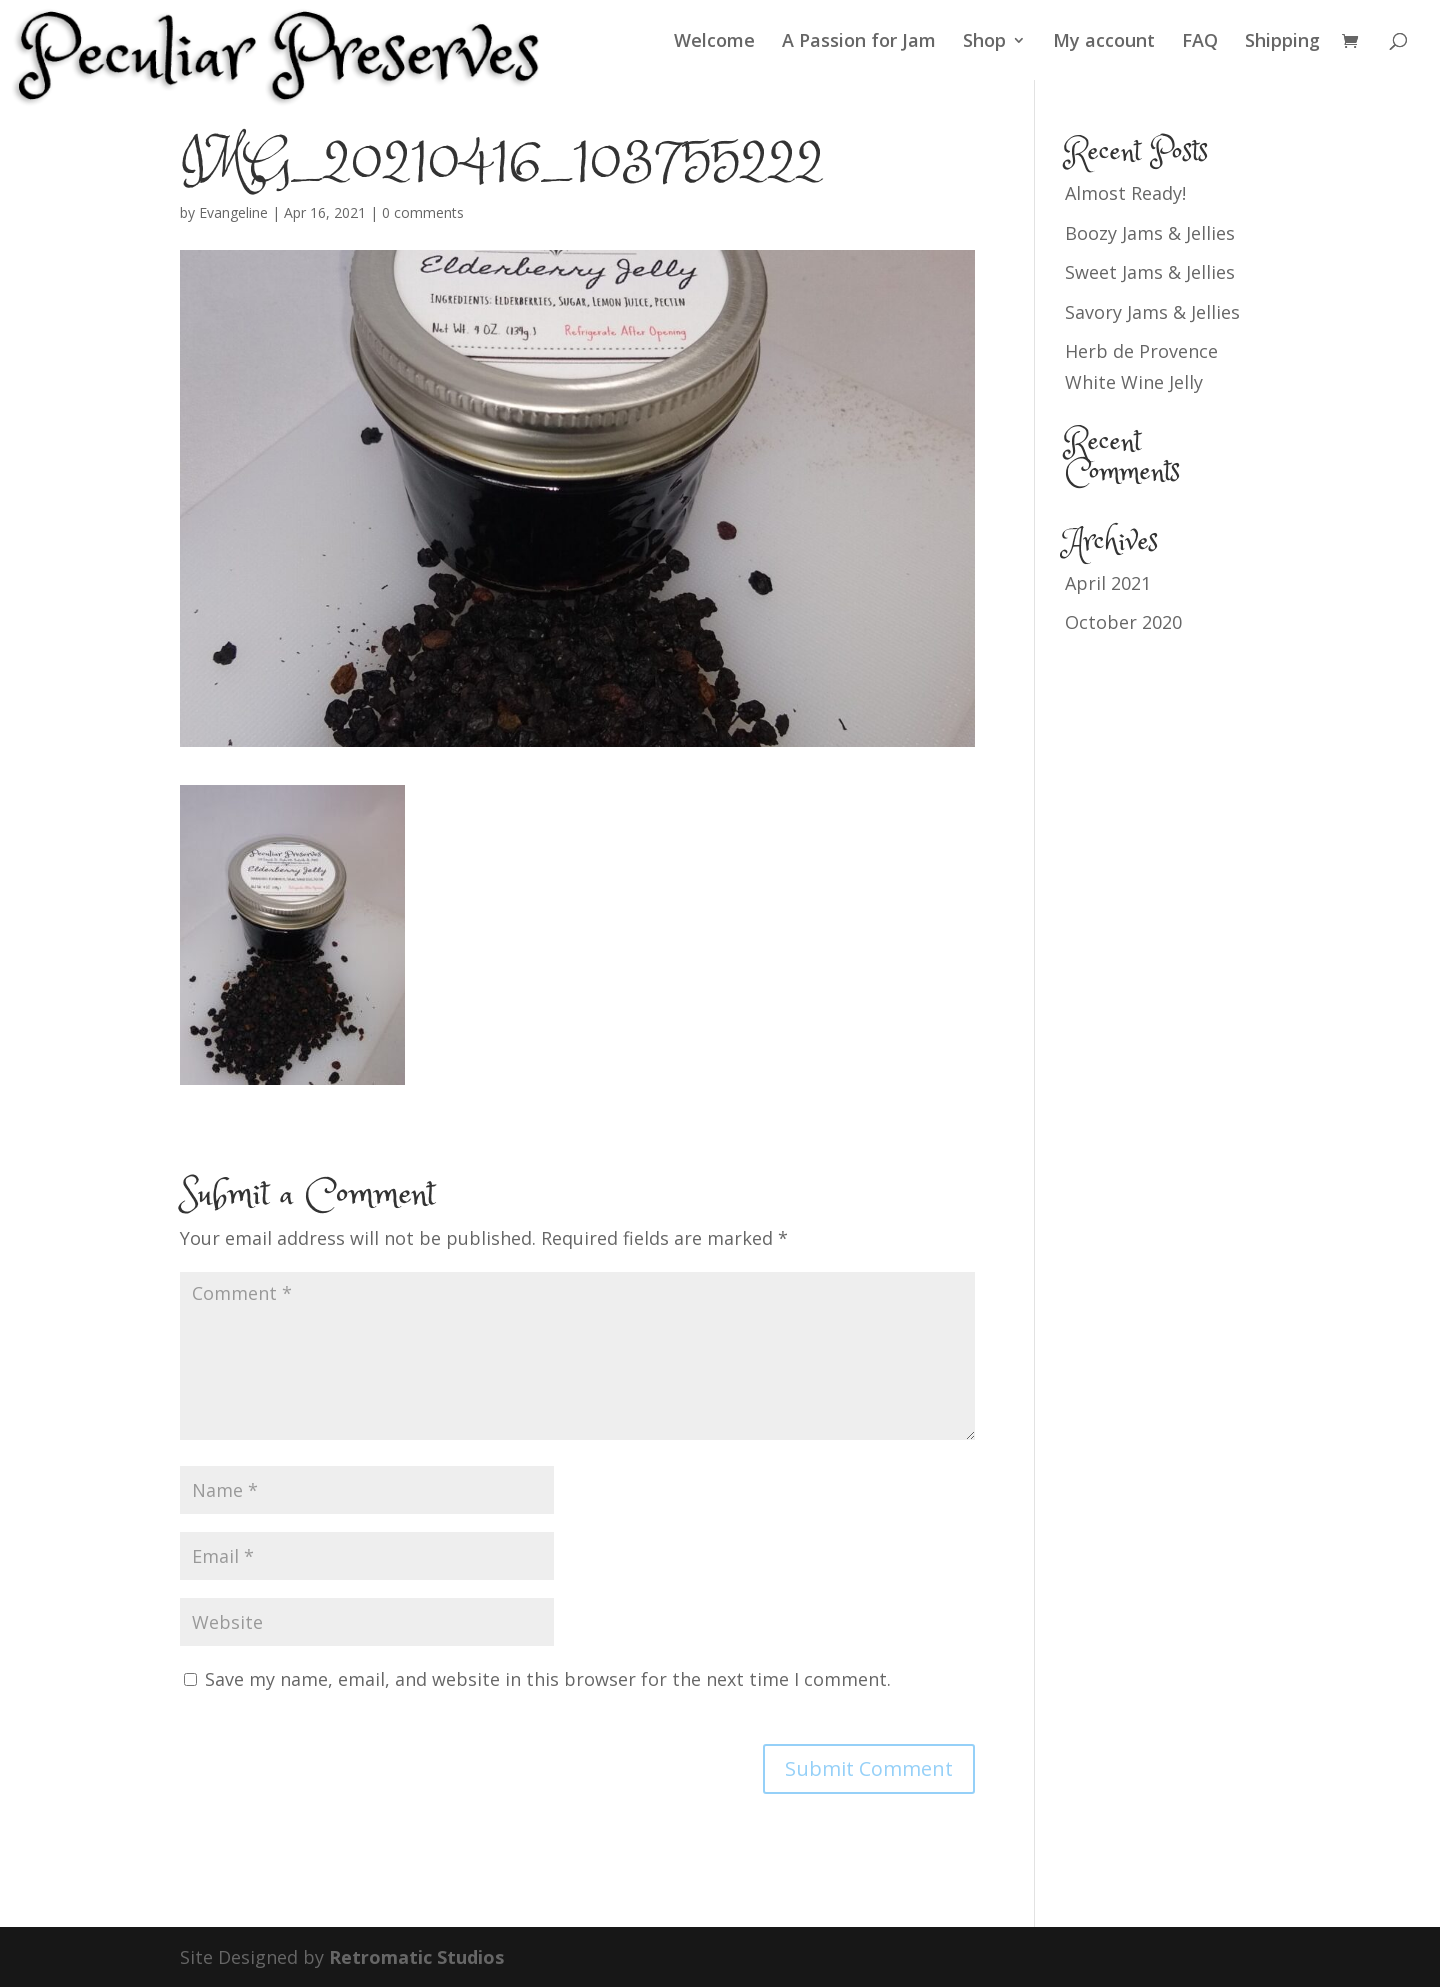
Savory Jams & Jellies (1152, 312)
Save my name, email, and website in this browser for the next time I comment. (548, 1679)
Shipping (1282, 42)
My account (1104, 42)
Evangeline (233, 212)
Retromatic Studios (416, 1957)
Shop (984, 42)
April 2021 (1108, 583)
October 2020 (1123, 622)
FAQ (1200, 42)
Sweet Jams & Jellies (1150, 272)
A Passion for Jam (859, 42)
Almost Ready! (1125, 193)
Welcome (714, 42)
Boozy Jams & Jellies (1150, 233)
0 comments (423, 212)
